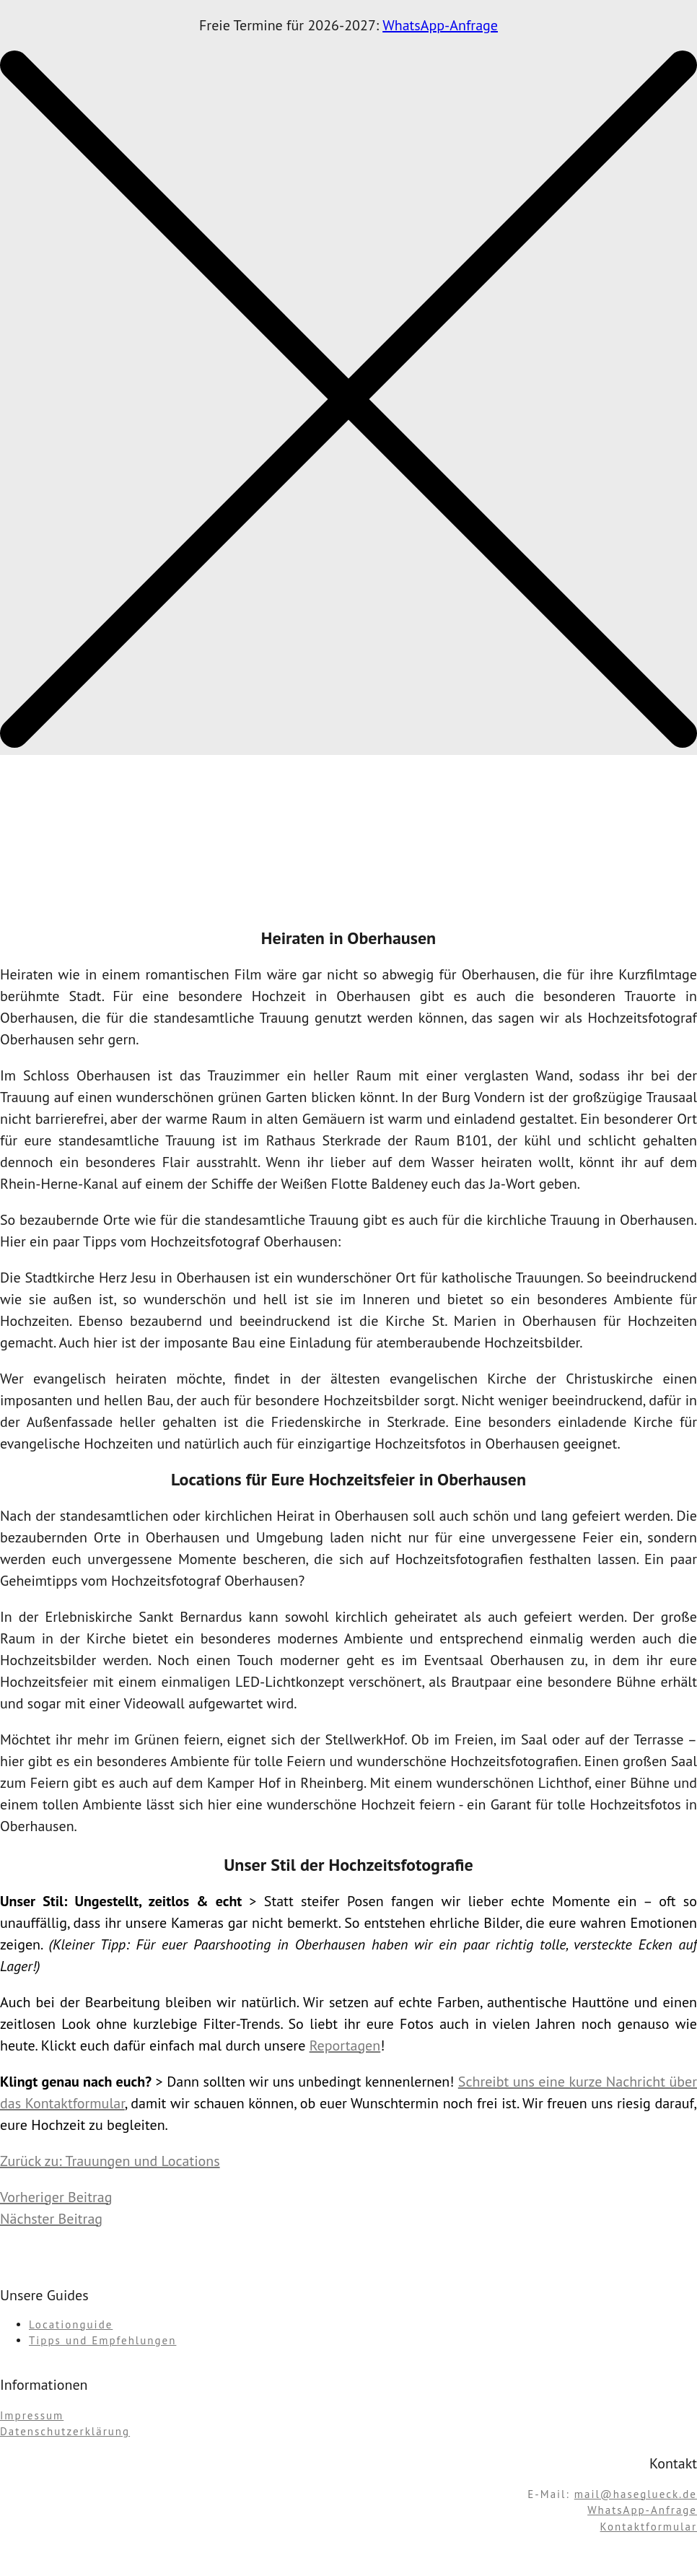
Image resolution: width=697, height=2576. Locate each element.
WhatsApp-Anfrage (440, 25)
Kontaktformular (648, 2526)
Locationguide (71, 2324)
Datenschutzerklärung (65, 2431)
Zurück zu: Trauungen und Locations (110, 2161)
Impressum (31, 2415)
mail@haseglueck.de (635, 2494)
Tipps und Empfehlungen (102, 2340)
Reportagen (345, 2045)
